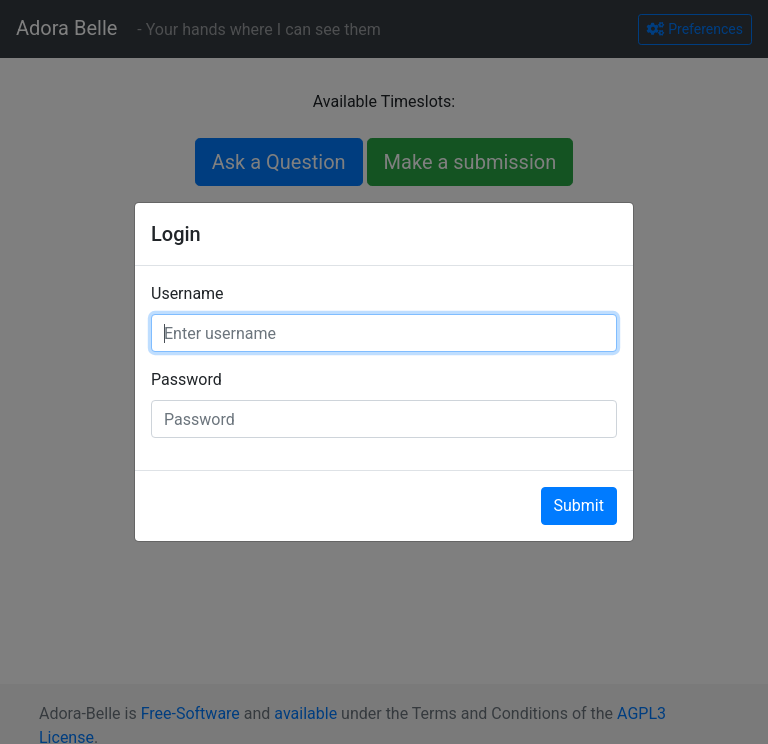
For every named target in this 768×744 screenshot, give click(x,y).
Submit (579, 505)
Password (186, 379)
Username (187, 293)
